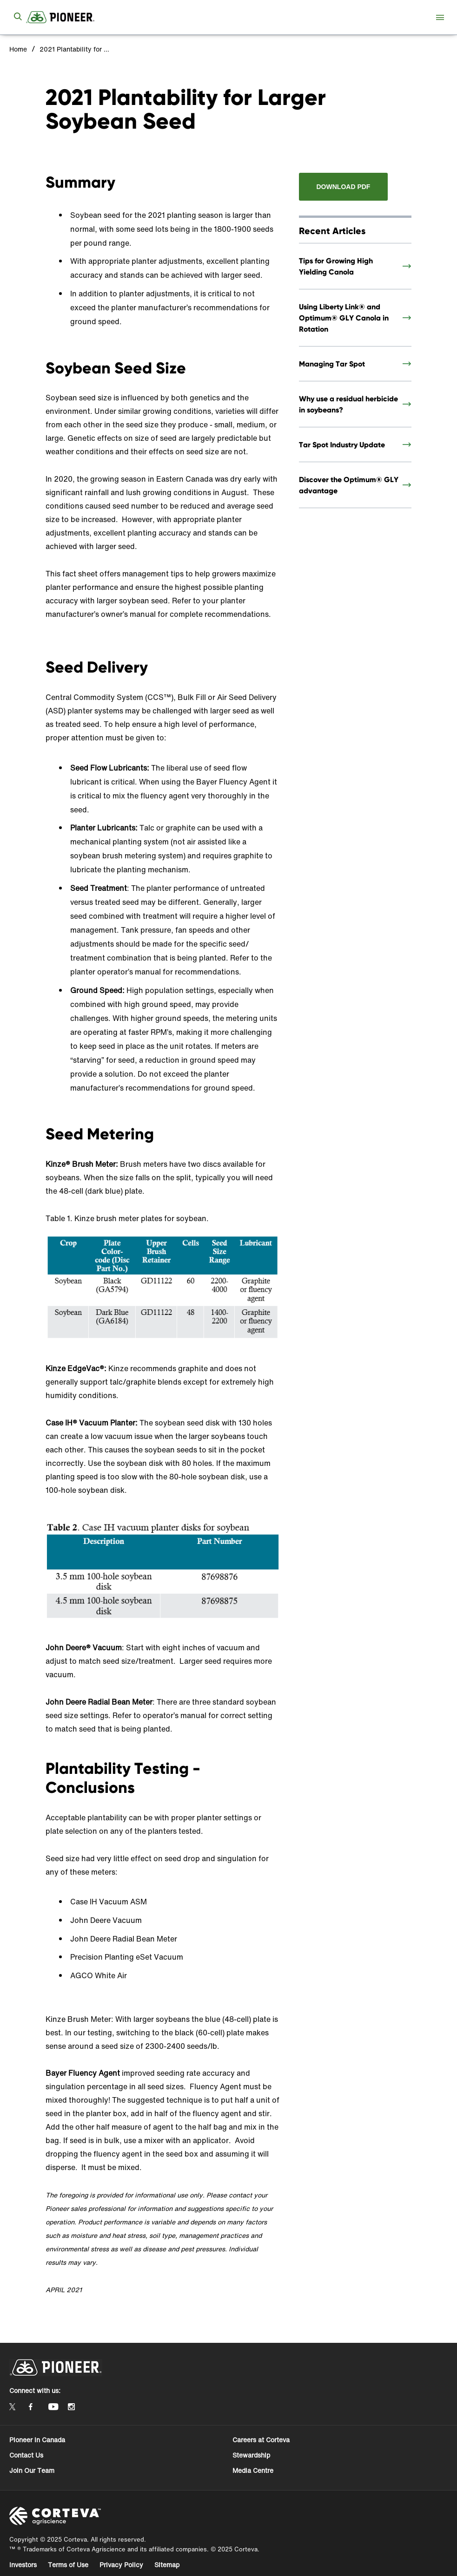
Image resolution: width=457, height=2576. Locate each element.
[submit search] (17, 17)
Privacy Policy (121, 2564)
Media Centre (252, 2470)
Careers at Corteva (261, 2440)
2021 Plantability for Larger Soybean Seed (74, 49)
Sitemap (166, 2564)
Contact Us (26, 2455)
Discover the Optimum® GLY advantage (348, 485)
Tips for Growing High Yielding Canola (336, 266)
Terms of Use (68, 2564)
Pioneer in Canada (37, 2440)
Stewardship (251, 2455)
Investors (23, 2564)
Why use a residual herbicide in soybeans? (348, 404)
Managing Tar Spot (332, 363)
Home (18, 49)
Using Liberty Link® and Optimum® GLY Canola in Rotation (344, 317)
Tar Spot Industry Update (342, 444)
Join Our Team (31, 2470)
